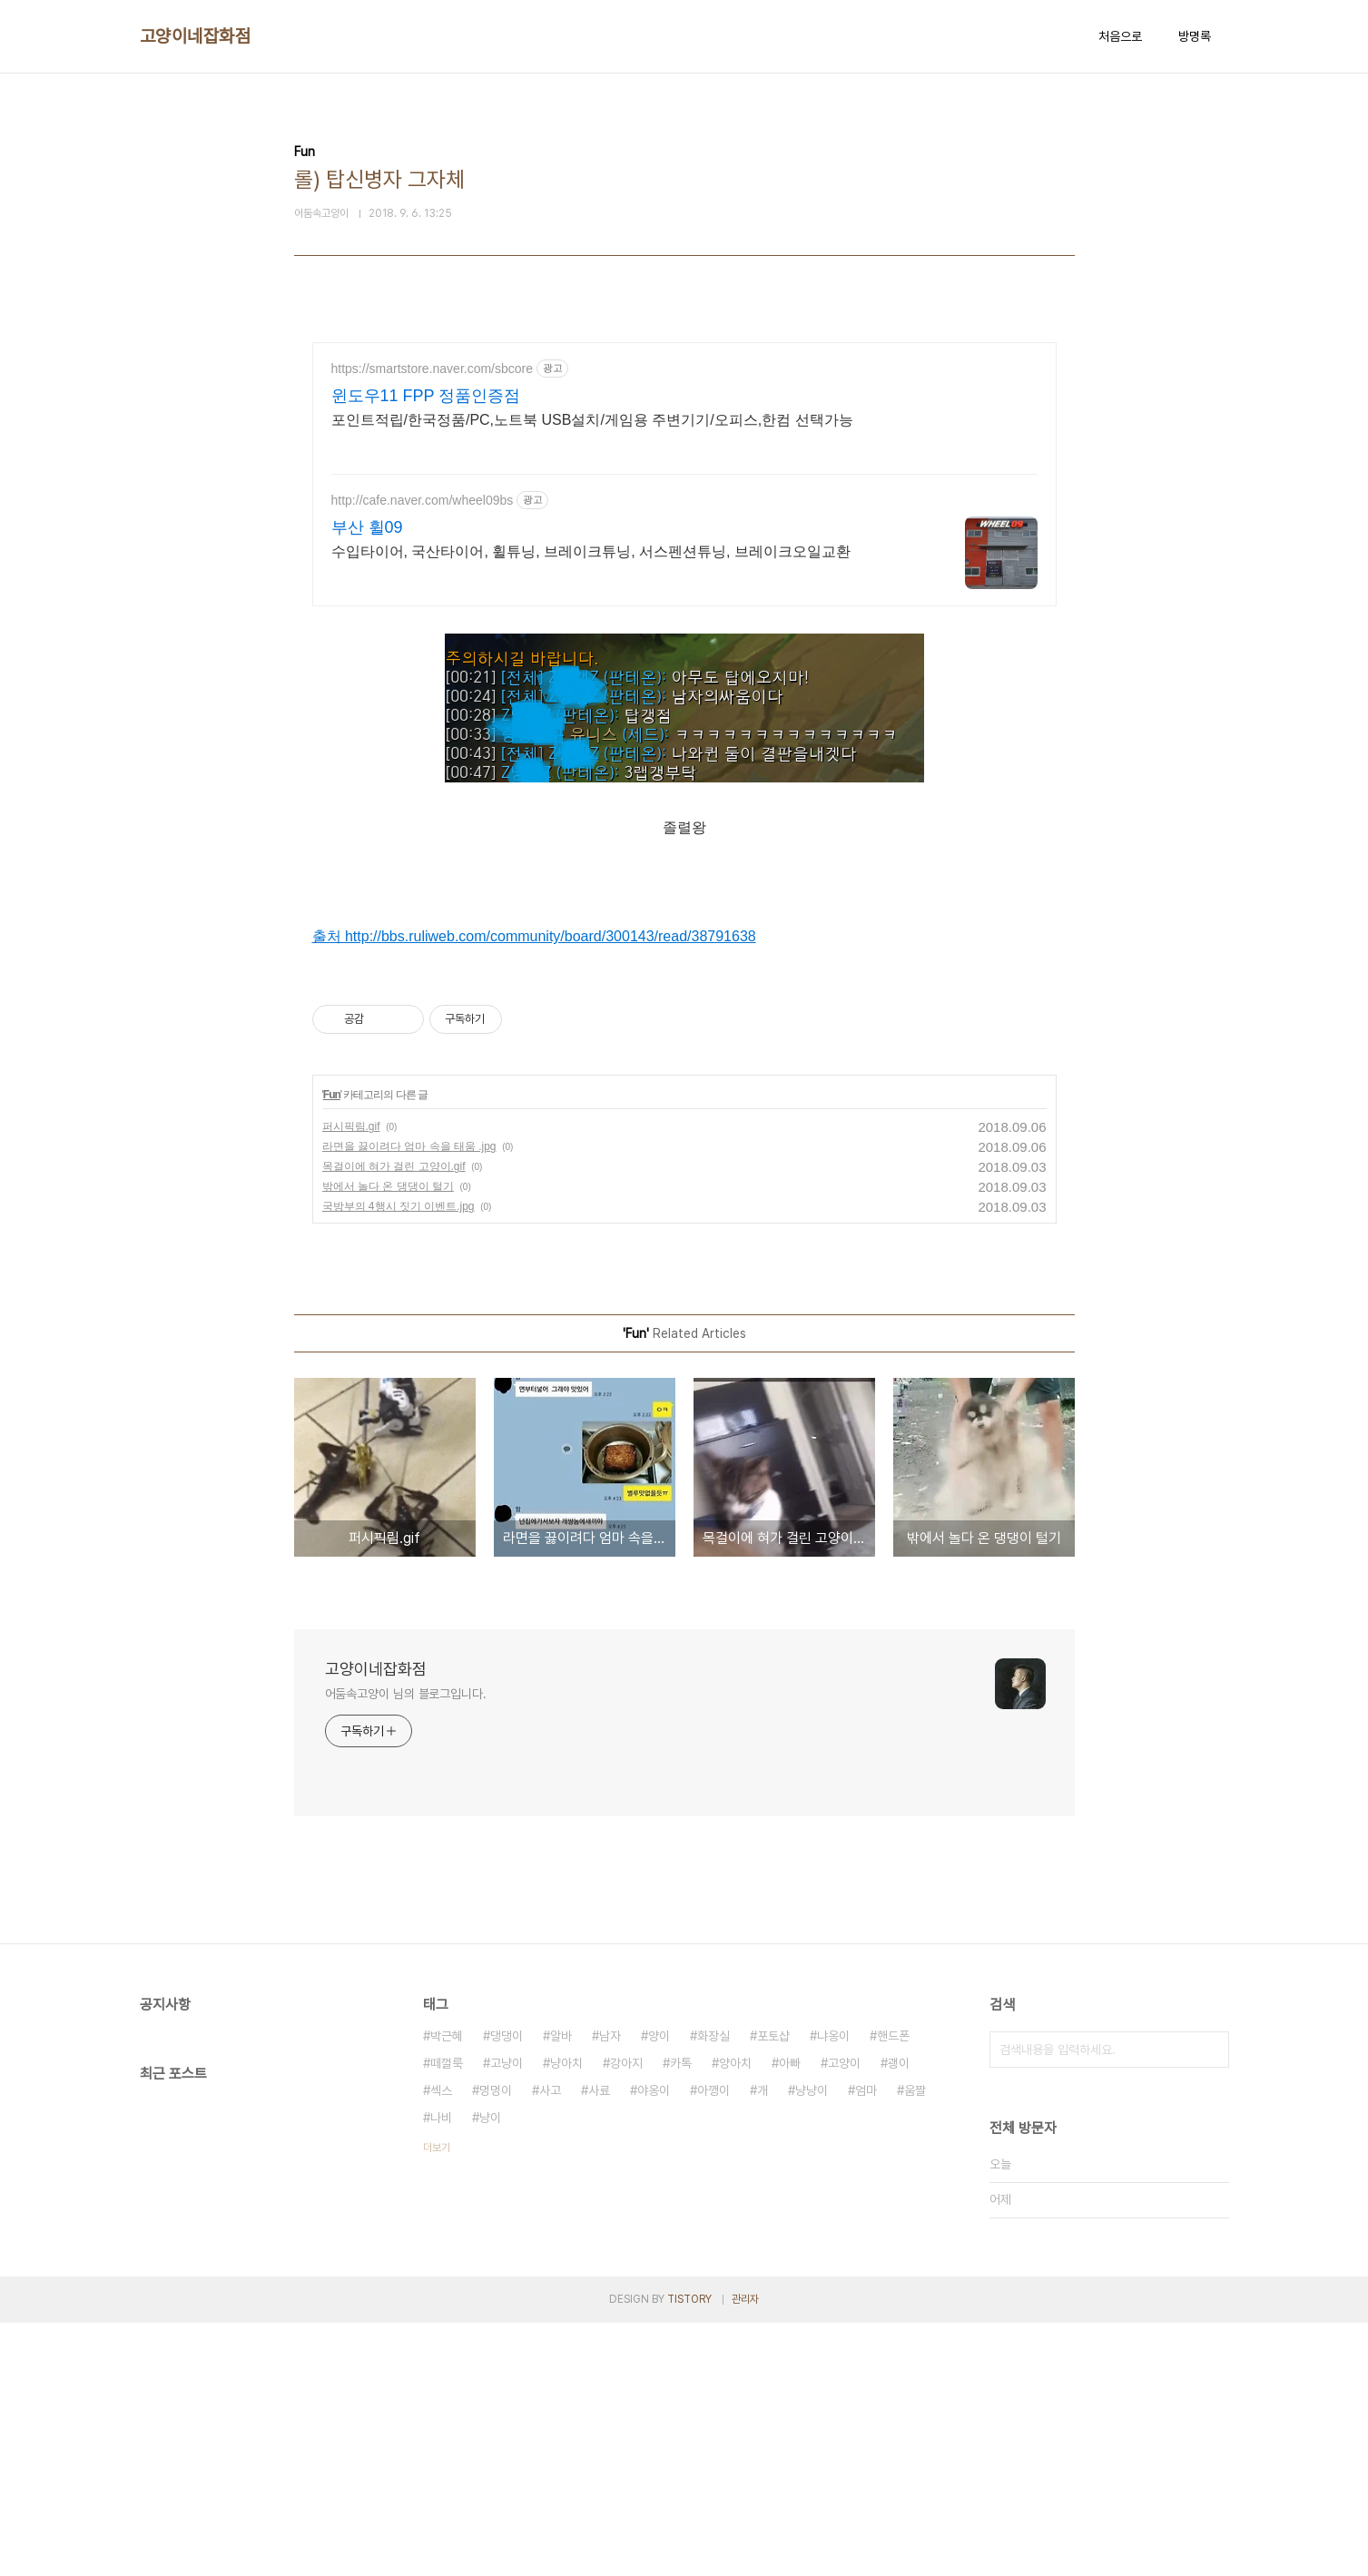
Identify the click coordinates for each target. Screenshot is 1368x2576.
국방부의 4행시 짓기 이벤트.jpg (398, 1459)
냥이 (490, 2371)
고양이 (844, 2316)
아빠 (790, 2316)
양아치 (735, 2316)
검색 (1211, 2303)
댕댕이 (506, 2289)
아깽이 (713, 2343)
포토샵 (773, 2289)
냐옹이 (833, 2289)
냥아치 (566, 2316)
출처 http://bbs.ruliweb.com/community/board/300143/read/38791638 (534, 1062)
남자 (610, 2289)
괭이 (899, 2316)
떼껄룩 (446, 2316)
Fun (331, 1348)
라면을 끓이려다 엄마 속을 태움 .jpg (409, 1399)
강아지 (626, 2316)
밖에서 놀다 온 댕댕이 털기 (388, 1439)
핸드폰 (893, 2289)
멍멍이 (495, 2343)
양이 (659, 2289)
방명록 (1194, 36)
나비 (441, 2371)
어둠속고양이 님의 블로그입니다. (406, 1947)
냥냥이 (811, 2343)
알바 (561, 2289)
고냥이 (506, 2316)
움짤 (915, 2343)
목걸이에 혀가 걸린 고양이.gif (394, 1419)
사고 (550, 2343)
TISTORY (689, 2552)
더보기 (436, 2400)
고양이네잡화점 (195, 36)
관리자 (745, 2552)
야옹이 (653, 2343)
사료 (599, 2343)
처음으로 (1120, 36)
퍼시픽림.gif (351, 1379)
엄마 (866, 2343)
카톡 (681, 2316)
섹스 (441, 2343)
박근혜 (446, 2289)
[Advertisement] (684, 501)
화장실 (713, 2289)
